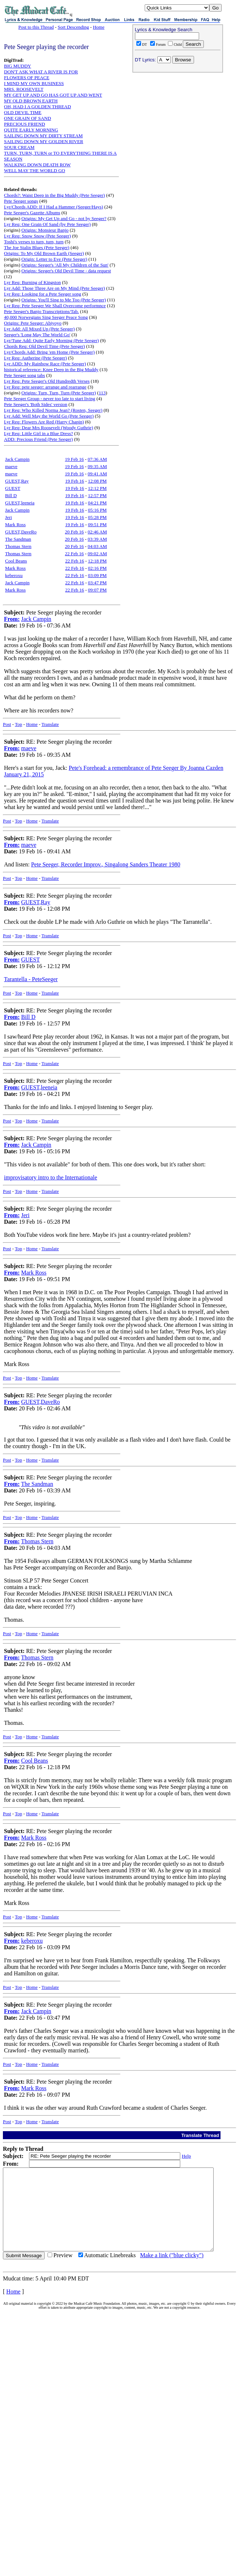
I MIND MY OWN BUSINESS (34, 83)
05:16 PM (97, 510)
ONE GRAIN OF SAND (27, 118)
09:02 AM (97, 553)
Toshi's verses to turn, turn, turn (33, 241)
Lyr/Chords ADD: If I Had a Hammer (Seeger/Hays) (53, 207)
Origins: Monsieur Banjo (45, 230)
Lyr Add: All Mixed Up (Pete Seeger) (39, 329)
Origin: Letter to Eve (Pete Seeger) (54, 259)
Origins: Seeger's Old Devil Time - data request (66, 270)
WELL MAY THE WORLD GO (34, 170)
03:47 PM (97, 582)
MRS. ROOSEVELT (24, 89)
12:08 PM (97, 481)
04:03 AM (97, 546)
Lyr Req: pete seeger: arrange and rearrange (45, 387)
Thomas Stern (18, 546)
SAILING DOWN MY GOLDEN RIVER (43, 141)
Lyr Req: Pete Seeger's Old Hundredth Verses (47, 381)
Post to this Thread (36, 27)
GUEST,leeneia (19, 502)
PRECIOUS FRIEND (24, 124)
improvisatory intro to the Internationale (50, 1177)
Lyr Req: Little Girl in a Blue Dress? (38, 433)
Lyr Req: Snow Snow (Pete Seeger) (37, 236)
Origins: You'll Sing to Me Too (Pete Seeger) (63, 299)
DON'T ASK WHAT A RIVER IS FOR (41, 71)
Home (98, 27)
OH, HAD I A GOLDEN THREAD (37, 106)
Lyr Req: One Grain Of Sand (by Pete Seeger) (47, 224)
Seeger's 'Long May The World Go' (37, 334)
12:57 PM (97, 495)
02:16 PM (97, 568)
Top (18, 724)
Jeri (8, 517)
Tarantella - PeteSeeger (31, 979)
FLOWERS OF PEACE (26, 77)
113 (102, 392)
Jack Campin (17, 459)
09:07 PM (97, 590)
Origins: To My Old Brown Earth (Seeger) (44, 253)
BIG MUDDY (17, 66)
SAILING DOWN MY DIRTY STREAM (43, 135)
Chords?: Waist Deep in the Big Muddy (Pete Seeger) (54, 195)
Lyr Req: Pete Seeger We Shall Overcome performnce (55, 305)
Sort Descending (73, 27)
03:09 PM (97, 575)
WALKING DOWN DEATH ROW (37, 164)
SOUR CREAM (19, 147)
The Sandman (18, 539)
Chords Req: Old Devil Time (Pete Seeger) (44, 346)
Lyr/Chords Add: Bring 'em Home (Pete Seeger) (49, 352)
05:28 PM (97, 517)
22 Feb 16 (74, 553)
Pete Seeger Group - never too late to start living (49, 398)
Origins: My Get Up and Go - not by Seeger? (63, 218)
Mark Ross (15, 524)
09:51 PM (97, 524)
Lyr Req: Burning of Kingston (32, 282)
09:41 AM (97, 473)
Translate (50, 724)
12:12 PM (97, 488)
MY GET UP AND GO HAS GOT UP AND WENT (53, 95)
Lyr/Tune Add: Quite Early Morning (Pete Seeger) (51, 340)
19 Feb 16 (74, 459)
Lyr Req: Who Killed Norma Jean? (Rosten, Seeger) (53, 410)
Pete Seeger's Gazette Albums (32, 212)
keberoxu (13, 575)
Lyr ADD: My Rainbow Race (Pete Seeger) (45, 363)
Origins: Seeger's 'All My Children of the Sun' (64, 265)
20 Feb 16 (74, 532)
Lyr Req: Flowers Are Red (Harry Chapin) (44, 421)
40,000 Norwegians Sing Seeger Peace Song (46, 317)
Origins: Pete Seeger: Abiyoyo (33, 323)
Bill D (11, 495)
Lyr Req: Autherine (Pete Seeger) (35, 358)
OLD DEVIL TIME (22, 112)
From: (12, 619)
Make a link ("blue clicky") (171, 2271)
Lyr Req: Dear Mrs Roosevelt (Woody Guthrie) (48, 427)
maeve (11, 466)
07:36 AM (97, 459)
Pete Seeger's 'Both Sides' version (35, 404)
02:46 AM (97, 532)
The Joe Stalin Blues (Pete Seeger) (36, 247)
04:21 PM (97, 502)
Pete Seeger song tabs (24, 375)
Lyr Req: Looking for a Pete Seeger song (42, 294)
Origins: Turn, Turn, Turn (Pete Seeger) (58, 392)
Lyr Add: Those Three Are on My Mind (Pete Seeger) (54, 288)
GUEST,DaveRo (21, 532)
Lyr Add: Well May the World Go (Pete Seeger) (49, 416)
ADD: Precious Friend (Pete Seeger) (38, 439)
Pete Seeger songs (21, 201)
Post (7, 724)
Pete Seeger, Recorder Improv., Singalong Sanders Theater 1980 (105, 864)
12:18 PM (97, 561)
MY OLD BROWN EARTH (31, 100)
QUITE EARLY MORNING (31, 130)
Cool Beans (16, 561)
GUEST (12, 488)
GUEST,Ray (17, 481)
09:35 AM (97, 466)
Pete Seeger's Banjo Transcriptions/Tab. (41, 311)
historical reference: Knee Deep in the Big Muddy (51, 369)
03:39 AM (97, 539)
